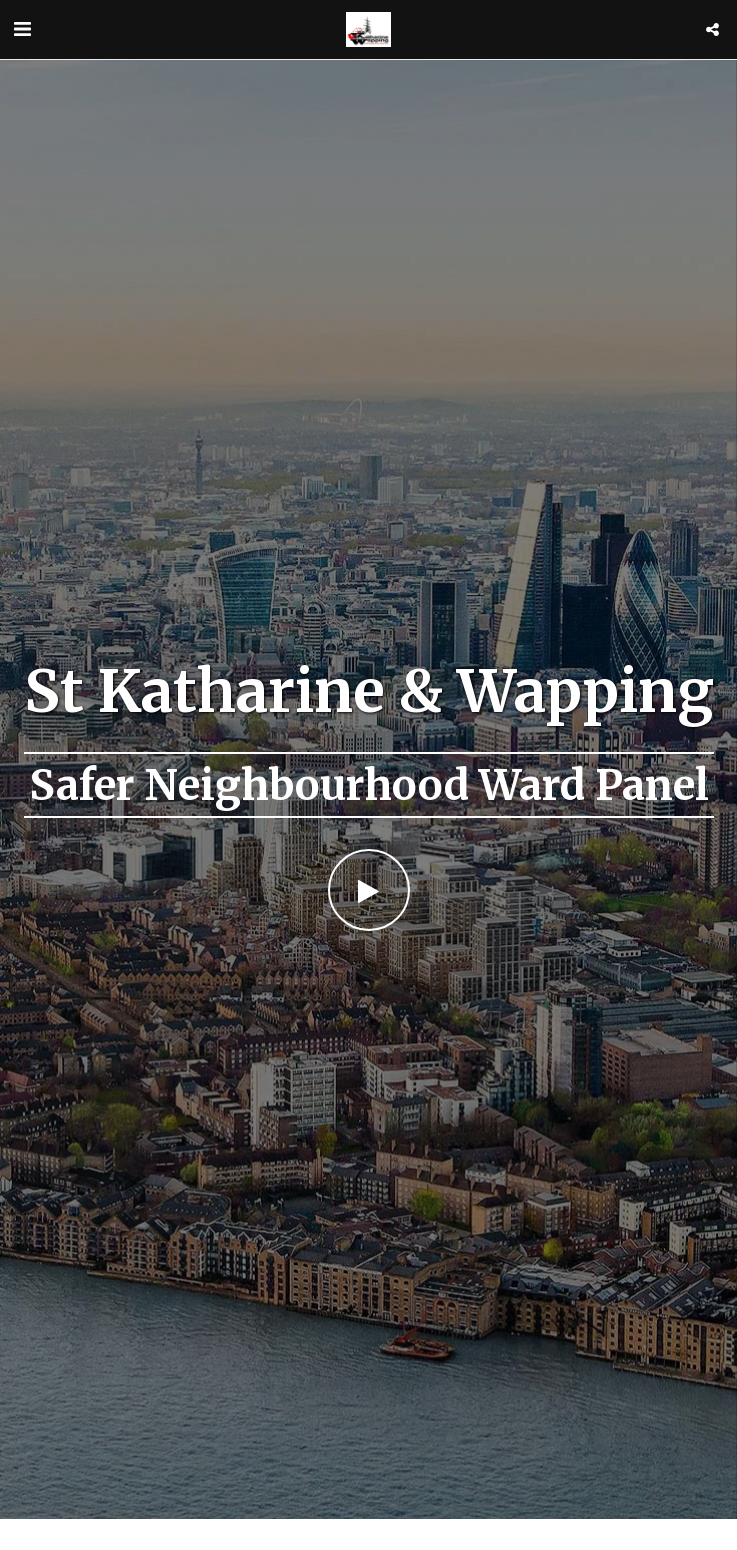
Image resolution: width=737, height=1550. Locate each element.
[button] (22, 28)
